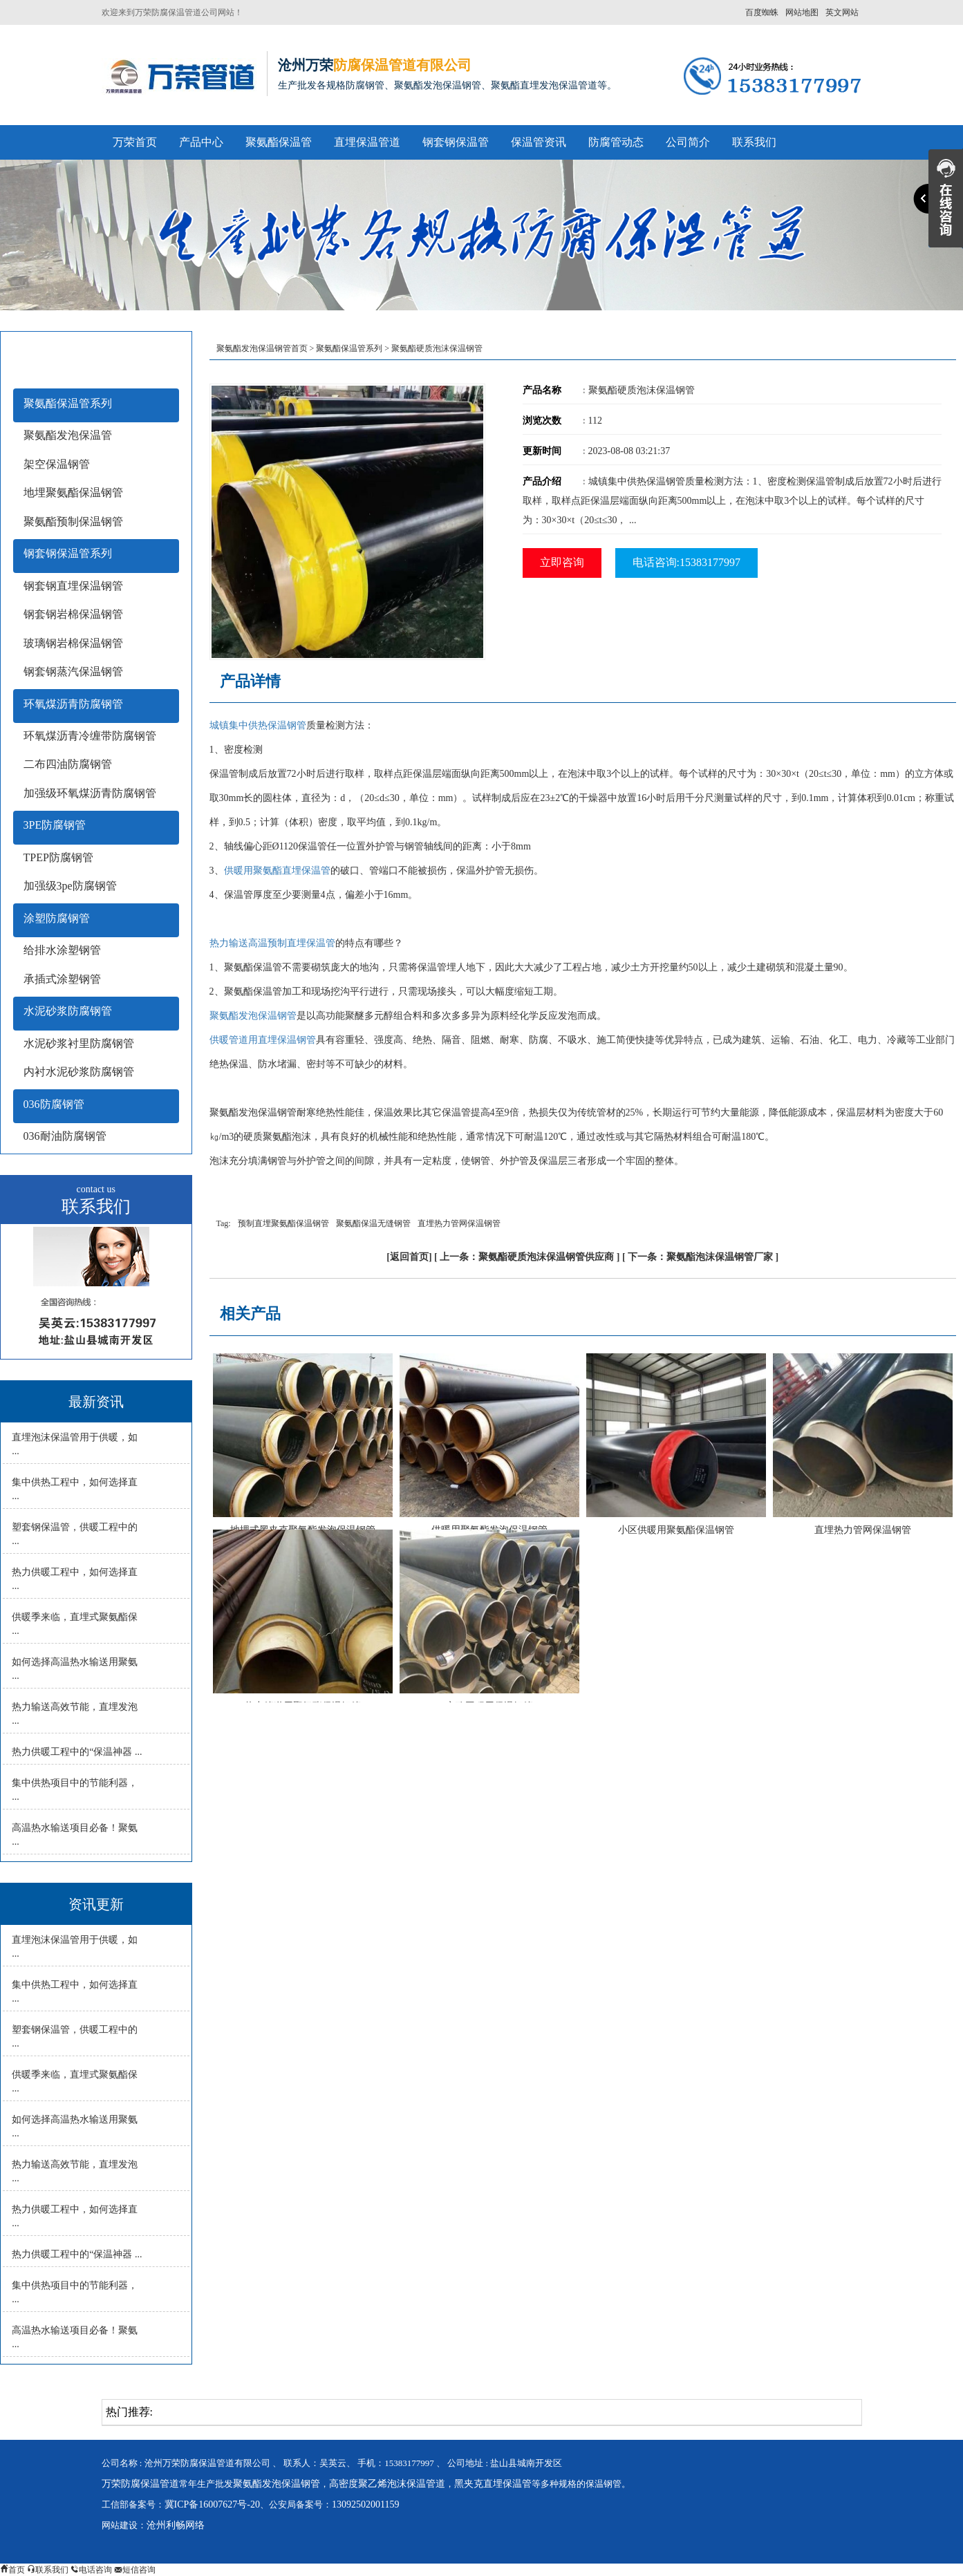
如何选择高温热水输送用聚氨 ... (75, 1669)
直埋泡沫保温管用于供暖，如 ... (75, 1444)
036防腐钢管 (54, 1104)
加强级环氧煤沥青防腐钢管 (90, 793)
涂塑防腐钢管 (57, 918)
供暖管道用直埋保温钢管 (262, 1040)
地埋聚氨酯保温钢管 (73, 492)
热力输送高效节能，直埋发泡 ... (75, 1714)
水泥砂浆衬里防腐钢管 (79, 1043)
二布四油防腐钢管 (68, 764)
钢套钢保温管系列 (68, 553)
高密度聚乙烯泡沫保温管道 (387, 2484)
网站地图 (802, 12)
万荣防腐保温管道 (140, 2484)
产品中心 (201, 142)
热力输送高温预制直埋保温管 (272, 943)
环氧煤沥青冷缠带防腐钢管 (90, 736)
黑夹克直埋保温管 (493, 2484)
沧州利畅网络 (176, 2525)
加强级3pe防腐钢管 (70, 886)
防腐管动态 (616, 142)
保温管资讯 (538, 142)
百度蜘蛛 (761, 12)
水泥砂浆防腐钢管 (68, 1011)
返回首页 (409, 1257)
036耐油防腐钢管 (65, 1136)
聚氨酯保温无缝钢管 (373, 1223)
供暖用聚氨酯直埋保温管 (277, 870)
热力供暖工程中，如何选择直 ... (75, 1579)
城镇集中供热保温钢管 (257, 725)
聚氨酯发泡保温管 (68, 435)
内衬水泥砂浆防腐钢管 (79, 1072)
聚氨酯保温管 (278, 142)
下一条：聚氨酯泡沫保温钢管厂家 (700, 1257)
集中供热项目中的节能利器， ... (75, 1790)
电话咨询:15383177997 (686, 562)
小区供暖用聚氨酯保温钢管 (676, 1530)
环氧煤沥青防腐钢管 (73, 704)
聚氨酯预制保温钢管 (73, 521)
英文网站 (842, 12)
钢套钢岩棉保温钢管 (73, 614)
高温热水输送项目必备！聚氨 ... (75, 1835)
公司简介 (688, 142)
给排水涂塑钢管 (62, 950)
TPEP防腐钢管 (58, 857)
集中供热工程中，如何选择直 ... (75, 1489)
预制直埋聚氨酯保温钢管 (283, 1223)
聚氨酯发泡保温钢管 (253, 1015)
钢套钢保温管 (455, 142)
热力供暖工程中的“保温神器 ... (77, 1752)
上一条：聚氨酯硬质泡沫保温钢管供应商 (527, 1257)
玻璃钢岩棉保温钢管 (73, 643)
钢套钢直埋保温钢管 (73, 586)
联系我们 (754, 142)
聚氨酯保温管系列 (68, 403)
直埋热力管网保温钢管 (459, 1223)
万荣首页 (135, 142)
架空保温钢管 (57, 464)
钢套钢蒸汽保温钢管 (73, 671)
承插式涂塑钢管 (62, 979)
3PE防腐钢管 (55, 825)
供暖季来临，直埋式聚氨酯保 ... (75, 1624)
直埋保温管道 (367, 142)
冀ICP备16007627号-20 (212, 2504)
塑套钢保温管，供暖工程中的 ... (75, 1534)
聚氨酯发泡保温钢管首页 (262, 348)
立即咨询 (562, 562)
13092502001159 (365, 2504)
